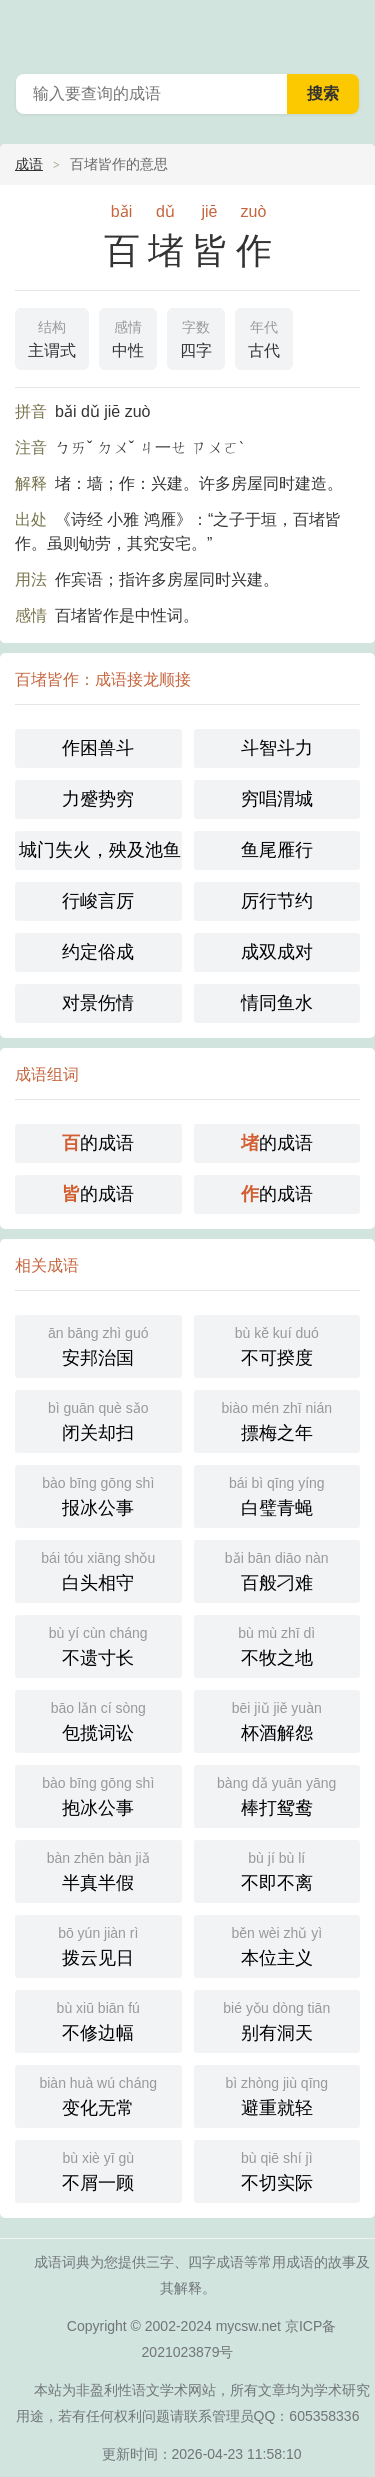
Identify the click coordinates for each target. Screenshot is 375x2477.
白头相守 (98, 1569)
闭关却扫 (98, 1419)
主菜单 (347, 30)
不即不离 (277, 1869)
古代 (264, 337)
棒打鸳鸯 (277, 1794)
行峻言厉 (98, 901)
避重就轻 (277, 2094)
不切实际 (277, 2169)
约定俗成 (98, 952)
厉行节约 (277, 901)
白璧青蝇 (277, 1494)
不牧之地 (277, 1644)
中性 (128, 337)
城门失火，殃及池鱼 (100, 850)
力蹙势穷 (98, 799)
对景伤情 (98, 1003)
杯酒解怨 (277, 1719)
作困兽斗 (98, 748)
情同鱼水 (277, 1003)
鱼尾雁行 (277, 850)
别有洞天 (277, 2019)
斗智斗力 (277, 748)
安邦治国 (98, 1344)
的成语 (98, 1143)
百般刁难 (277, 1569)
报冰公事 (98, 1494)
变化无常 (98, 2094)
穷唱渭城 (277, 799)
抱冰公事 (98, 1794)
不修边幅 (98, 2019)
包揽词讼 (98, 1719)
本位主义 (277, 1944)
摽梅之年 (277, 1419)
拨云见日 (98, 1944)
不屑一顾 (98, 2169)
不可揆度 (277, 1344)
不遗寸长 (98, 1644)
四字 (196, 337)
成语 (29, 164)
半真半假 (98, 1869)
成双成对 (277, 952)
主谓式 (52, 337)
